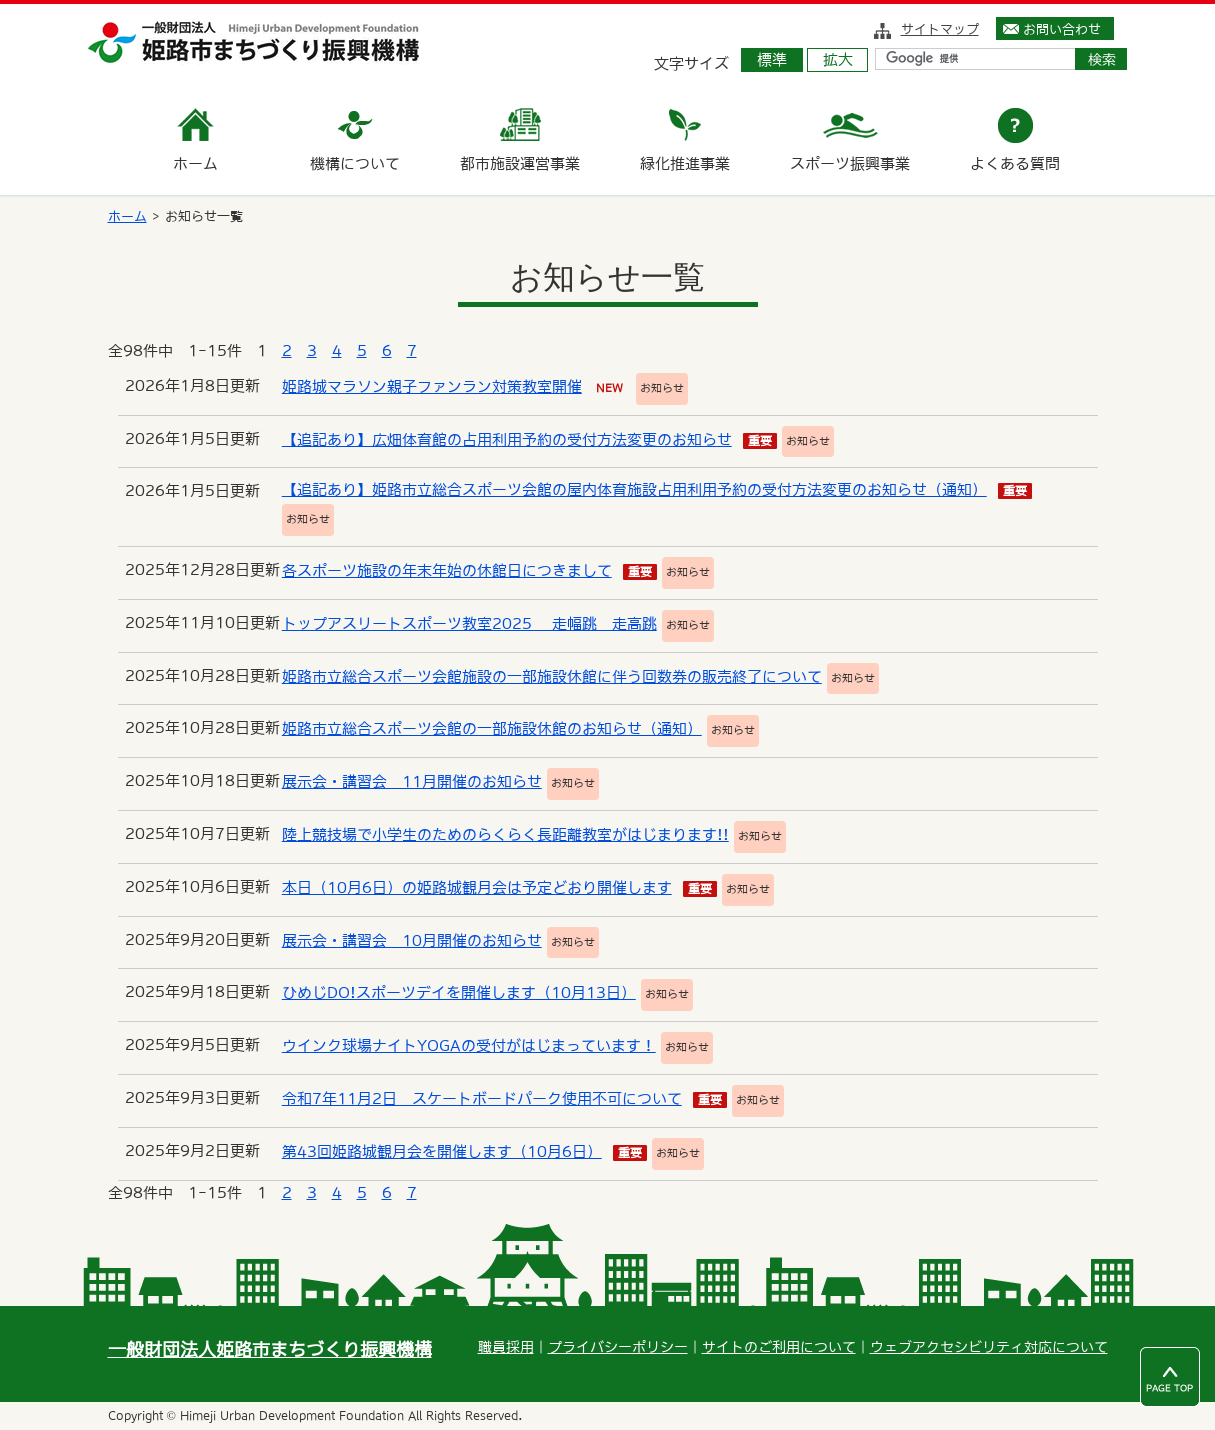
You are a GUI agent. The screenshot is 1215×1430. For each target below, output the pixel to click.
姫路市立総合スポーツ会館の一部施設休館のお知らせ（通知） (492, 728)
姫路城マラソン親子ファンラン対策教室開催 (432, 386)
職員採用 (506, 1347)
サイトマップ (940, 29)
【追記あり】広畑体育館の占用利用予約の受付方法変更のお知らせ (507, 439)
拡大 (838, 59)
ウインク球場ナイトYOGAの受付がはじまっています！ (469, 1045)
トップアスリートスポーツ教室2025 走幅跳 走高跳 (469, 623)
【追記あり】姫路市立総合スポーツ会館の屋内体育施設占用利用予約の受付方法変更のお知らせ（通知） (634, 489)
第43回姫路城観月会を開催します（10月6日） (442, 1151)
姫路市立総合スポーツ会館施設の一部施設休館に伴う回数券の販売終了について (552, 676)
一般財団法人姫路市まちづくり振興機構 (270, 1349)
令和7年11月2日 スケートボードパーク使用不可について (482, 1098)
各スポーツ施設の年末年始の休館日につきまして (447, 570)
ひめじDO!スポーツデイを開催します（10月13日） (459, 992)
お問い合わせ (1062, 29)
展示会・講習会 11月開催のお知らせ (412, 781)
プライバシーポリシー (618, 1347)
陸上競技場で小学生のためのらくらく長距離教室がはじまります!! (505, 834)
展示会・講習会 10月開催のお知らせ (412, 940)
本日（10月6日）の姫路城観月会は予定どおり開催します (477, 887)
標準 (772, 59)
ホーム (127, 216)
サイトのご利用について (779, 1347)
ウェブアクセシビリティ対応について (989, 1347)
